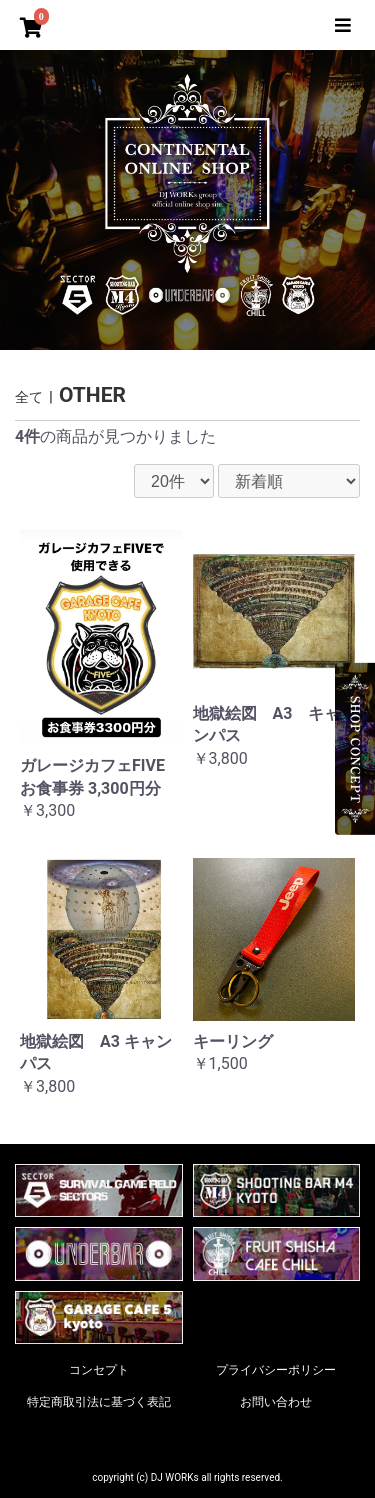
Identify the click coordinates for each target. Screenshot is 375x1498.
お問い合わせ (276, 1402)
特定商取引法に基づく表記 (99, 1402)
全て (29, 397)
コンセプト (99, 1370)
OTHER (92, 395)
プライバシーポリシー (276, 1370)
